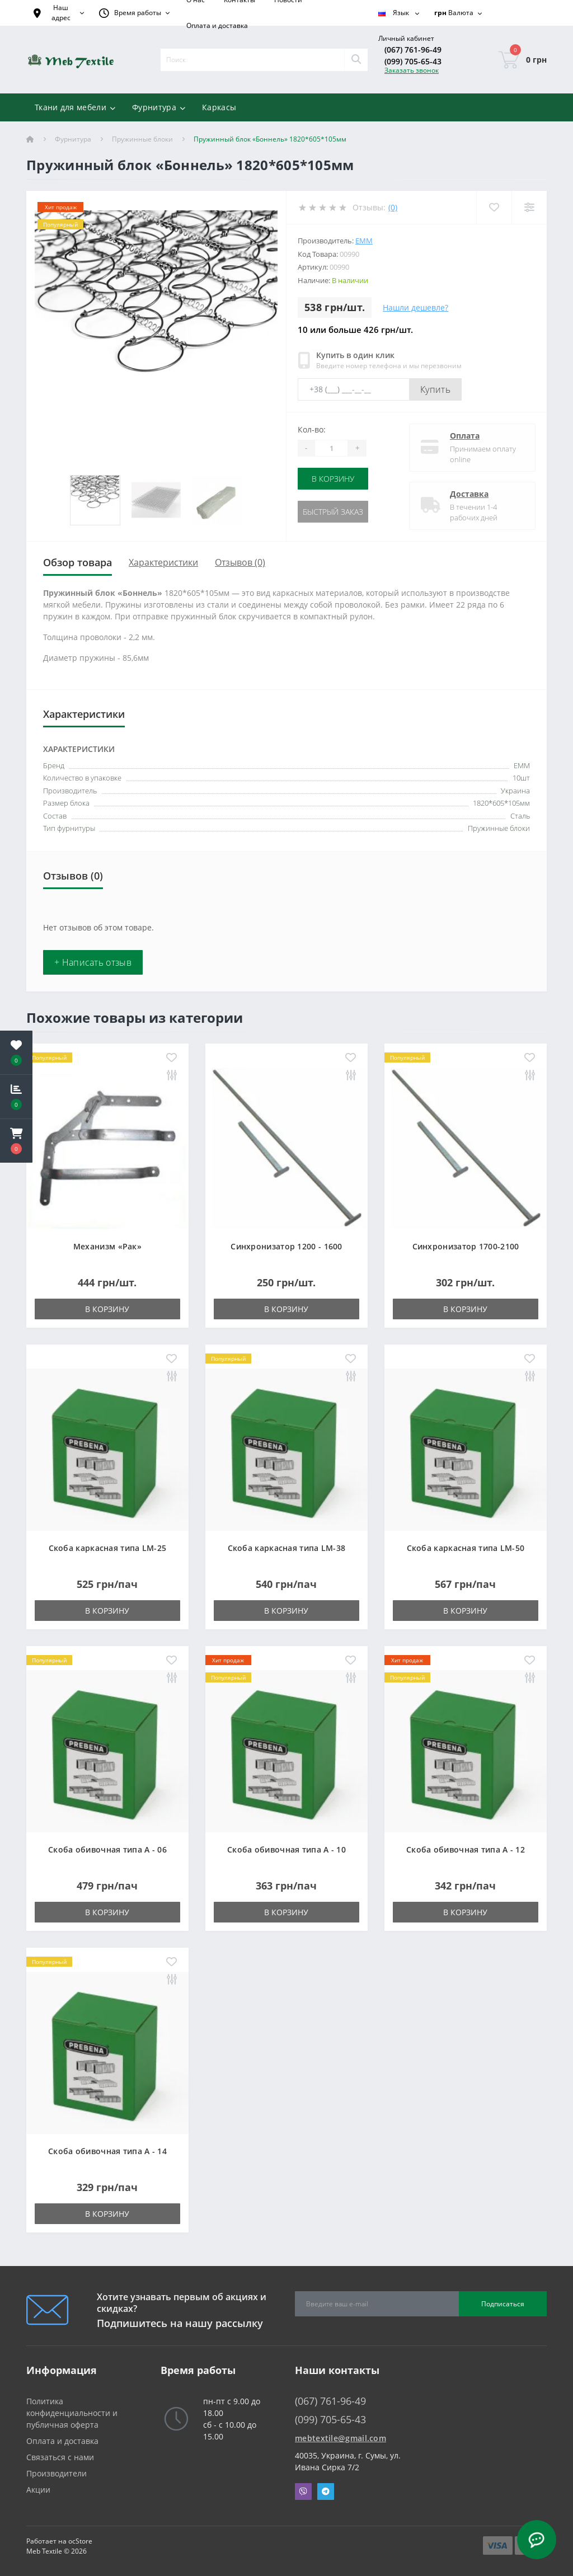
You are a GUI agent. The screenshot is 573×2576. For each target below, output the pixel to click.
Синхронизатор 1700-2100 (465, 1246)
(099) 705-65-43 (413, 61)
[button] (16, 1141)
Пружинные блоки (142, 139)
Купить (435, 389)
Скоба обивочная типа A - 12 (465, 1849)
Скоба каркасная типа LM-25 (108, 1548)
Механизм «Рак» (107, 1246)
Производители (56, 2473)
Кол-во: (312, 429)
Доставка (469, 493)
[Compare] (529, 207)
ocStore (80, 2541)
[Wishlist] (493, 207)
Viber (303, 2491)
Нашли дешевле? (415, 307)
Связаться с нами (60, 2457)
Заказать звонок (411, 70)
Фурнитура (73, 139)
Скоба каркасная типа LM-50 (466, 1548)
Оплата (465, 435)
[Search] (356, 60)
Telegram (326, 2491)
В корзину (333, 478)
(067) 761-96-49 (413, 49)
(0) (392, 207)
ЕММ (364, 241)
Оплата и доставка (217, 25)
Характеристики (163, 562)
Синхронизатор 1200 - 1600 (286, 1246)
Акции (38, 2489)
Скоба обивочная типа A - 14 (107, 2151)
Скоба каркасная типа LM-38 (287, 1548)
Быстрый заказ (333, 511)
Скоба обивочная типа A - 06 (107, 1849)
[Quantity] (331, 448)
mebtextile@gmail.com (340, 2438)
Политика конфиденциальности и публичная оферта (72, 2413)
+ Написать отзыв (92, 962)
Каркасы (219, 107)
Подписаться (502, 2304)
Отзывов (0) (240, 562)
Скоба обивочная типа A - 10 (286, 1849)
